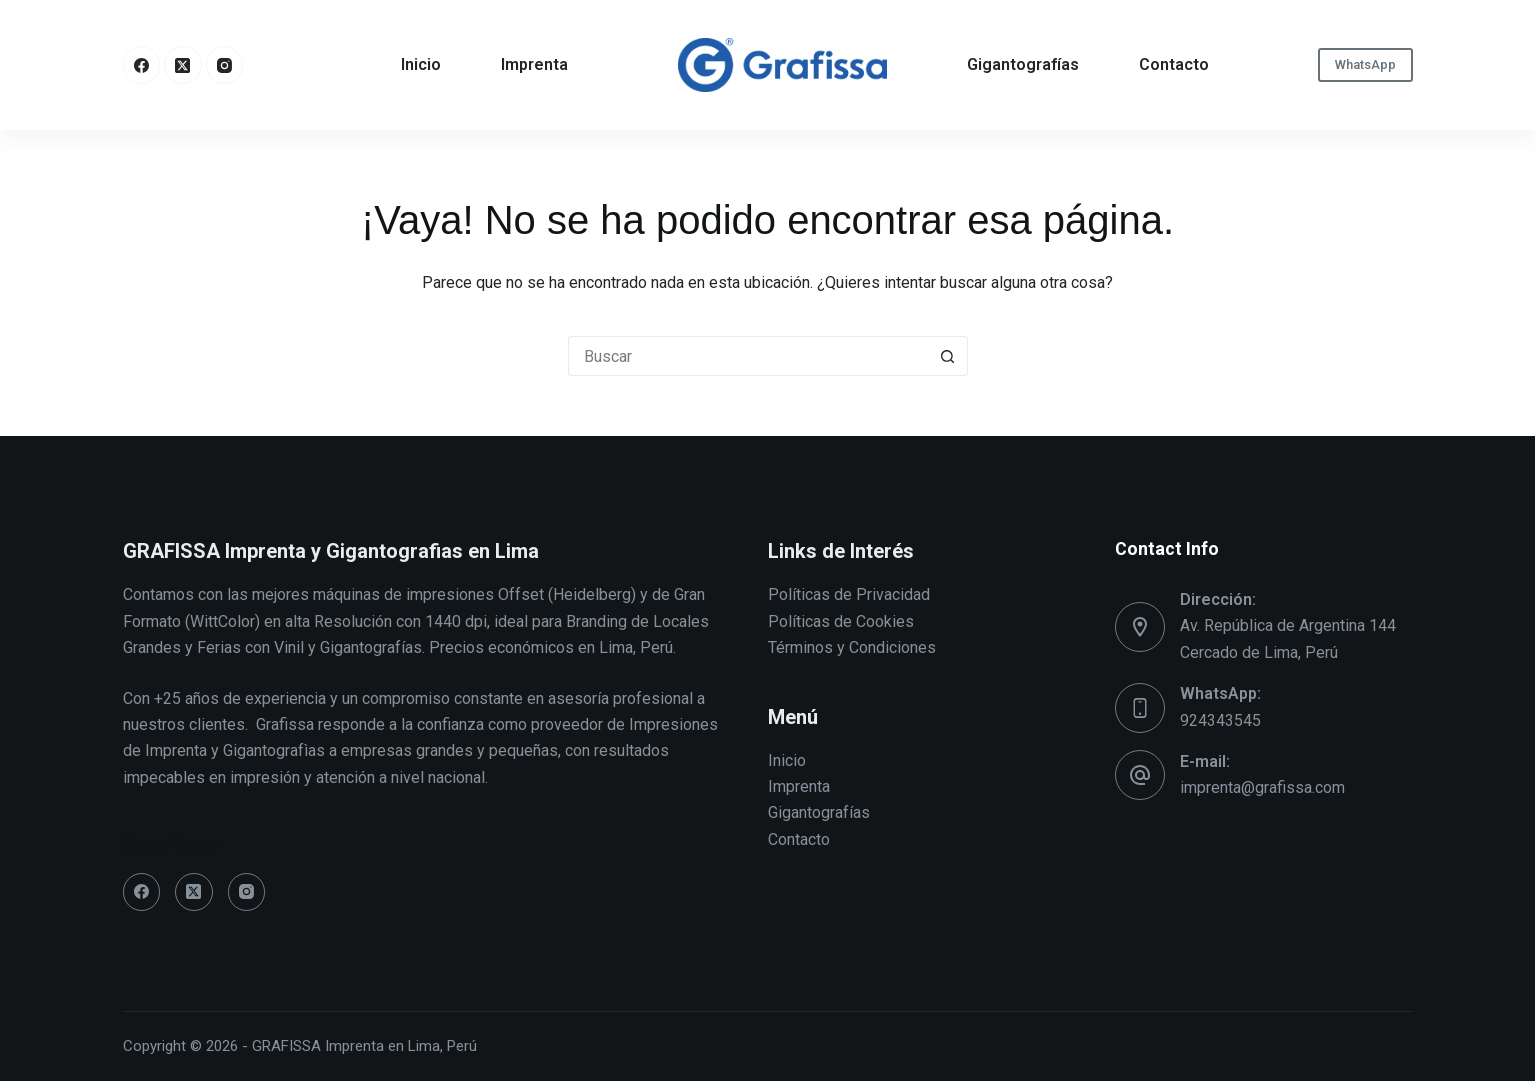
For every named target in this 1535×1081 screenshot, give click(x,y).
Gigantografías (1023, 64)
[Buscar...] (748, 356)
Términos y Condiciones (852, 647)
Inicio (421, 64)
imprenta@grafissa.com (1262, 787)
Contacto (1174, 64)
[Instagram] (225, 65)
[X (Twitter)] (183, 65)
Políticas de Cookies (841, 621)
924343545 (1220, 720)
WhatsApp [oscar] (1365, 64)
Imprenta (534, 64)
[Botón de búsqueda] (948, 356)
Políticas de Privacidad (849, 594)
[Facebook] (142, 65)
